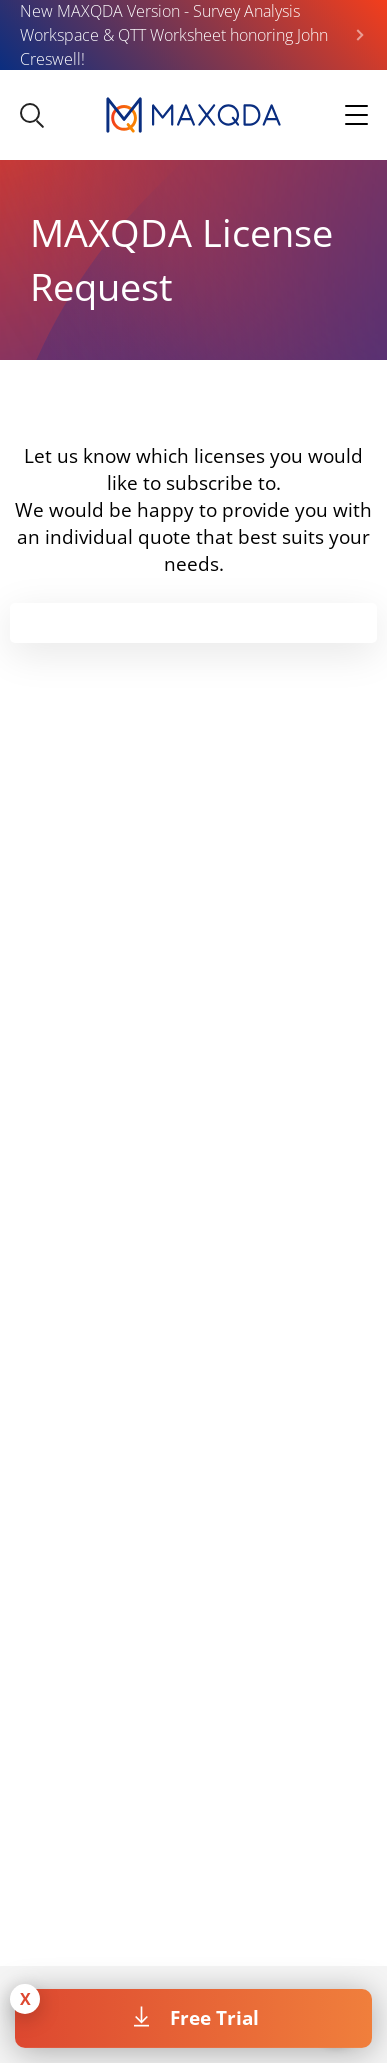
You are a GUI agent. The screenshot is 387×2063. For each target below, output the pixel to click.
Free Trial (214, 2017)
